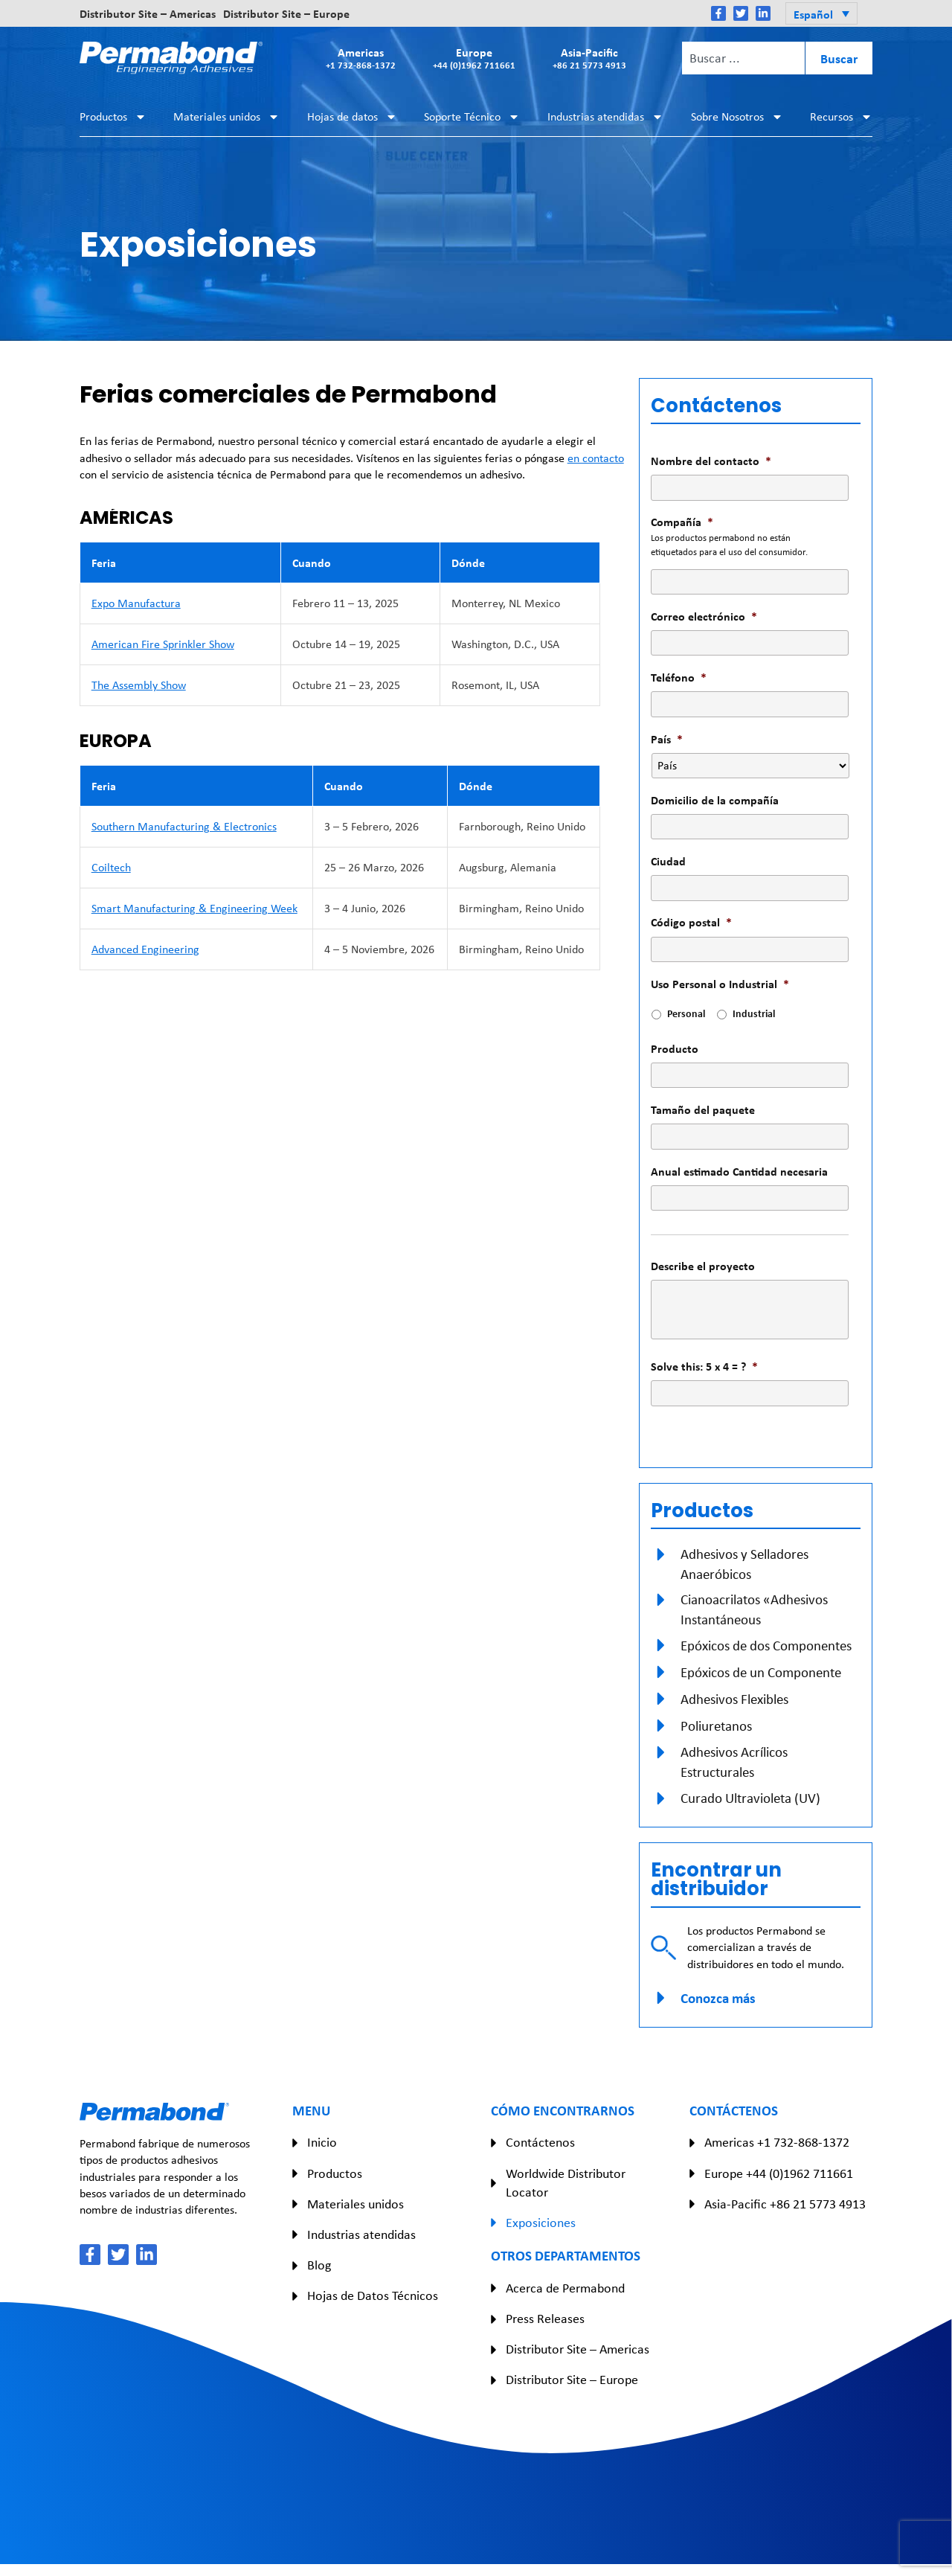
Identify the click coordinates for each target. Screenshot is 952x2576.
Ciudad (668, 861)
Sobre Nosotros (737, 116)
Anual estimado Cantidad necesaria (739, 1171)
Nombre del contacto (711, 461)
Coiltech (111, 867)
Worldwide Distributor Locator (565, 2183)
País (667, 739)
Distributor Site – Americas (148, 13)
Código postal (691, 922)
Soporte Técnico (472, 116)
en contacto (595, 458)
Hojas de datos (352, 116)
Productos (113, 116)
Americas (361, 57)
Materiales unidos (226, 116)
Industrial (754, 1013)
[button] (821, 13)
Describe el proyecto (703, 1266)
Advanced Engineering (145, 949)
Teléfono (679, 677)
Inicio (322, 2142)
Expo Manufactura (136, 603)
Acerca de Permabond (565, 2288)
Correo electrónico (704, 616)
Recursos (841, 116)
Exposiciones (541, 2222)
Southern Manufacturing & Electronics (184, 826)
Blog (319, 2265)
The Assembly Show (138, 685)
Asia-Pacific (589, 57)
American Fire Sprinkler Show (162, 644)
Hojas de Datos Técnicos (372, 2295)
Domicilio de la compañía (715, 800)
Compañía (682, 522)
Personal (686, 1013)
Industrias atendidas (605, 116)
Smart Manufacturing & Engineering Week (194, 908)
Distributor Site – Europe (286, 13)
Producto (674, 1049)
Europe (474, 57)
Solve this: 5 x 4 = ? (704, 1366)
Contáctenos (540, 2142)
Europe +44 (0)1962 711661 (778, 2173)
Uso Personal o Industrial (720, 984)
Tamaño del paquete (703, 1110)
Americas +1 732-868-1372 (776, 2142)
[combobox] (743, 58)
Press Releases (545, 2318)
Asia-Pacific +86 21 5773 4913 (785, 2204)
